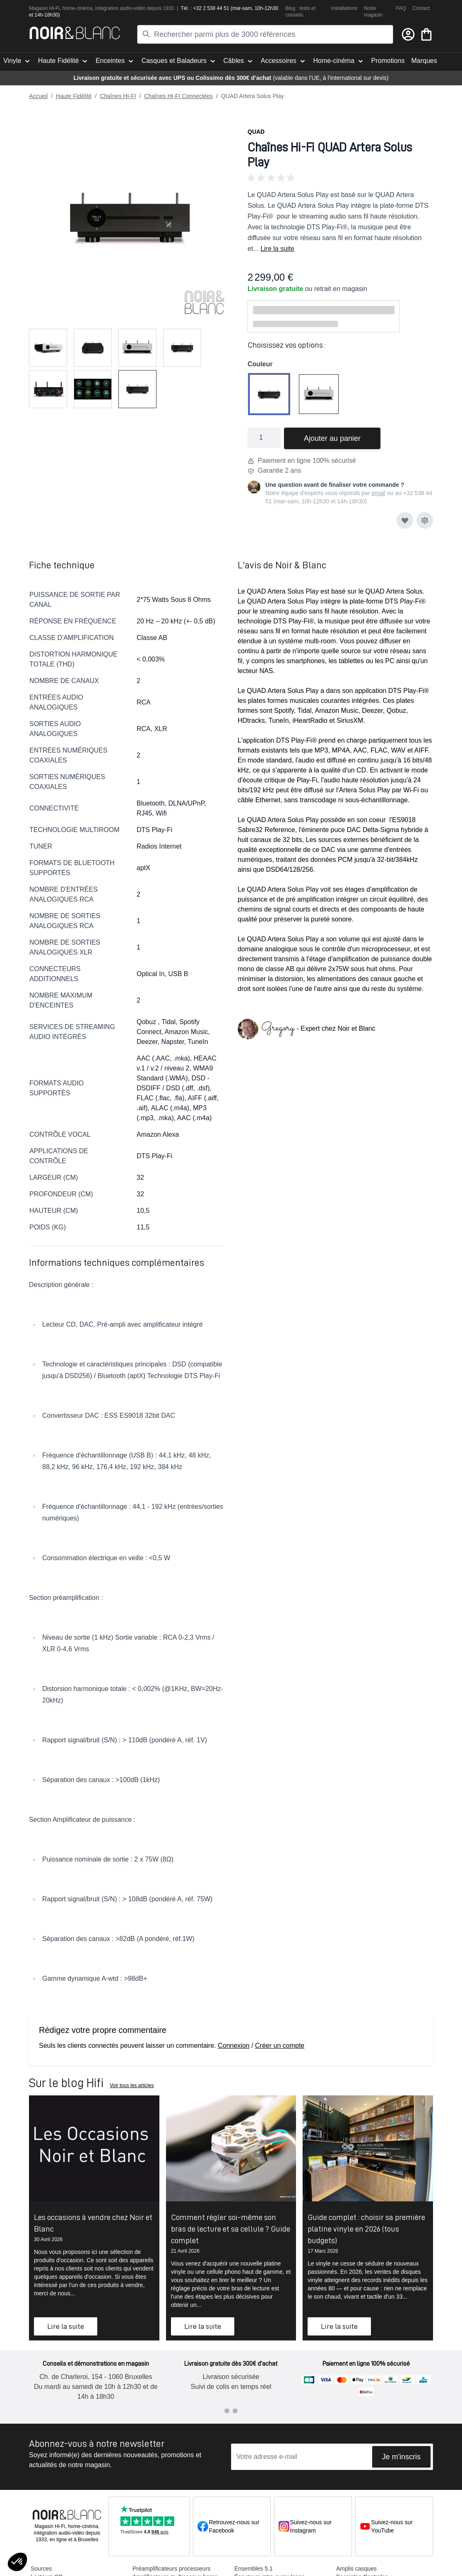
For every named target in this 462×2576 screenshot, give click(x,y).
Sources (41, 2568)
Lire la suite (277, 248)
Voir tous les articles (132, 2085)
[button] (340, 178)
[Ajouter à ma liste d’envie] (405, 520)
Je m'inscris (401, 2457)
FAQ (401, 8)
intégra (103, 8)
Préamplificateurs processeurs (171, 2568)
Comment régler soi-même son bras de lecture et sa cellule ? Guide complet (230, 2228)
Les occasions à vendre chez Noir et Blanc (93, 2223)
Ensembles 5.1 (253, 2568)
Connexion (234, 2045)
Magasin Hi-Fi (44, 8)
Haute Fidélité (73, 96)
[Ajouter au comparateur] (424, 520)
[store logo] (74, 32)
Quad (256, 131)
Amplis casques (356, 2568)
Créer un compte (279, 2045)
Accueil (38, 96)
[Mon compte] (408, 34)
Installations (344, 8)
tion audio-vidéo (128, 8)
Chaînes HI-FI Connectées (178, 96)
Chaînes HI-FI (118, 96)
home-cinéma (78, 8)
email (378, 493)
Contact (421, 8)
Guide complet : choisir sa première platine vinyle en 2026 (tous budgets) (366, 2228)
